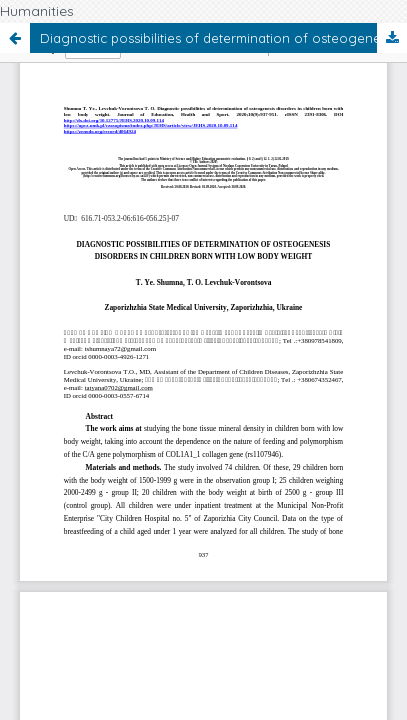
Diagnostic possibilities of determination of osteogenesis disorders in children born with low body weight (223, 38)
